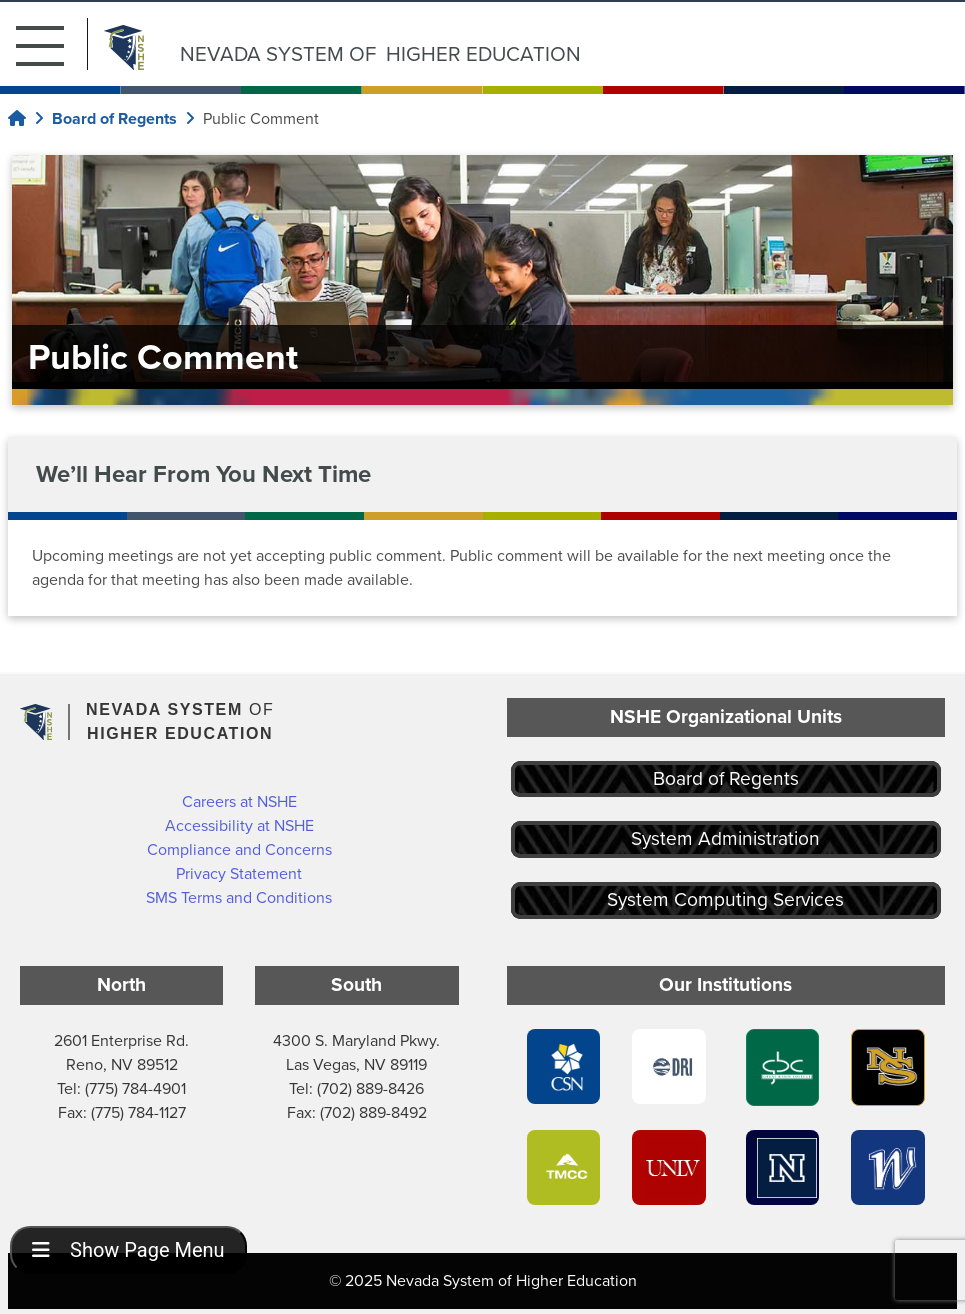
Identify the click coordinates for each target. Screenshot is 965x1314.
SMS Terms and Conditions (239, 897)
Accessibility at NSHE (239, 825)
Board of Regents (726, 778)
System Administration (725, 838)
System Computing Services (725, 899)
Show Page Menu (128, 1250)
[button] (52, 44)
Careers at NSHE (239, 801)
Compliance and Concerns (239, 849)
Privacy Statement (239, 873)
